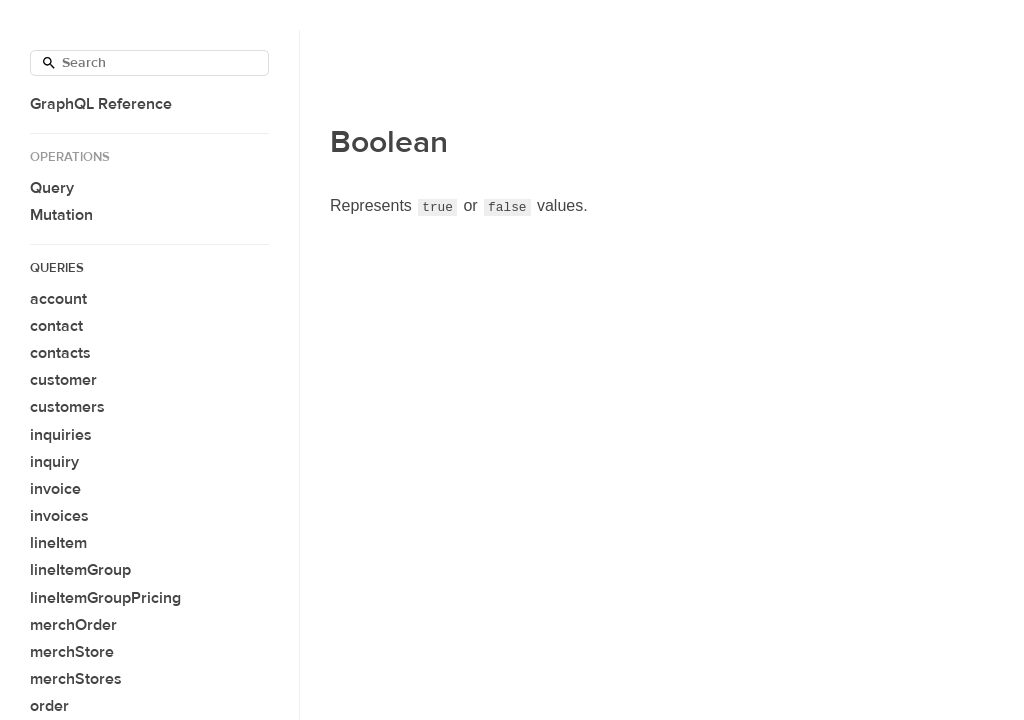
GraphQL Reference (101, 104)
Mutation (61, 215)
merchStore (72, 652)
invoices (59, 516)
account (58, 299)
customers (67, 407)
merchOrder (73, 625)
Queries (57, 268)
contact (56, 326)
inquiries (61, 435)
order (49, 706)
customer (63, 380)
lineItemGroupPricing (105, 598)
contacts (60, 353)
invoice (55, 489)
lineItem (58, 543)
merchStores (76, 679)
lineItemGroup (80, 570)
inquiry (54, 462)
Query (52, 188)
